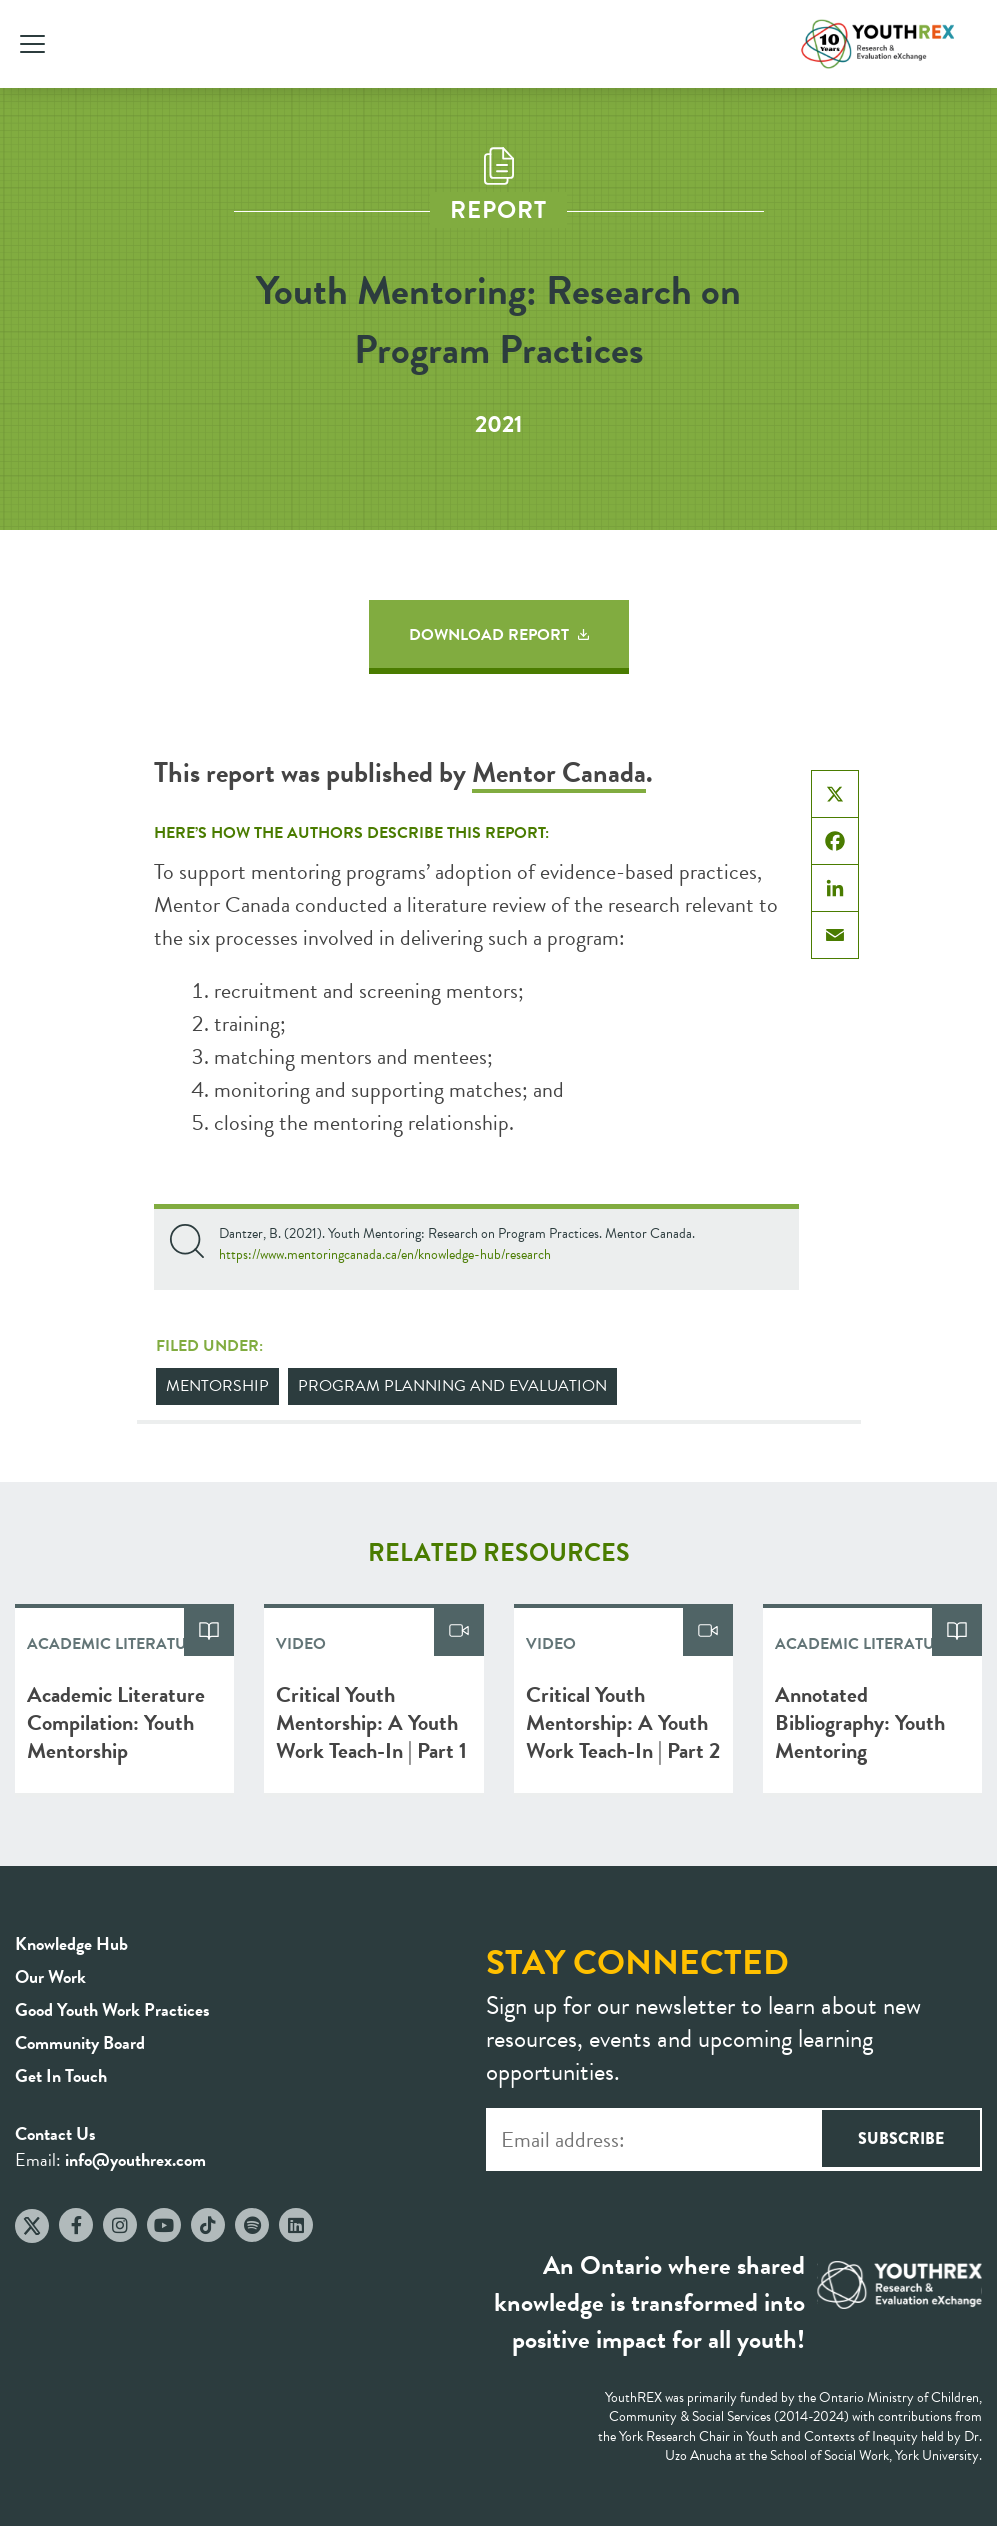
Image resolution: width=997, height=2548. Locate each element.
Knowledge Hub (71, 1943)
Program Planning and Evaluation (452, 1386)
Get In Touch (61, 2075)
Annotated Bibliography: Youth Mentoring (860, 1722)
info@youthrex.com (135, 2159)
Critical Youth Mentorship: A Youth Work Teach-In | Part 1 (371, 1722)
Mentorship (217, 1386)
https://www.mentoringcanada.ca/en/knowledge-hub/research (385, 1254)
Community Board (80, 2042)
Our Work (50, 1976)
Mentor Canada (559, 772)
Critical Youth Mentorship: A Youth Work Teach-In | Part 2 (623, 1722)
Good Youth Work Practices (112, 2009)
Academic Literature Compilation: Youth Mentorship (116, 1722)
